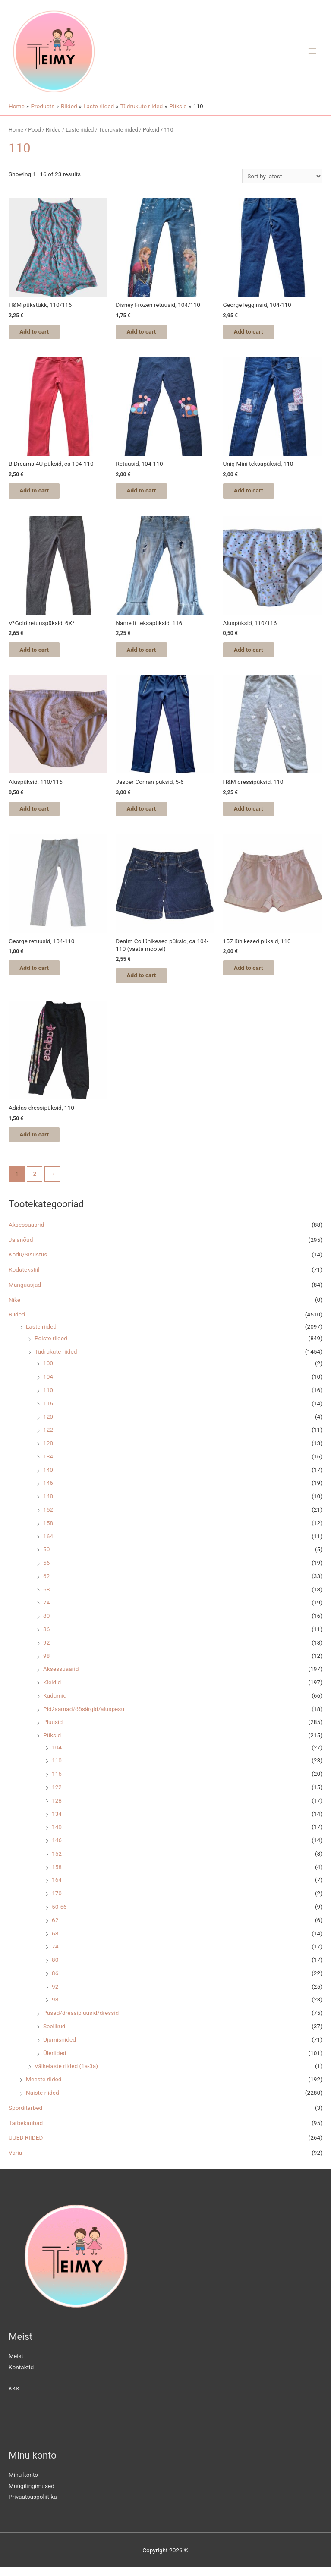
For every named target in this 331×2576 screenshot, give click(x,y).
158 (48, 1531)
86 (46, 1637)
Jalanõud (21, 1247)
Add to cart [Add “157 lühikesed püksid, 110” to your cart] (255, 973)
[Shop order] (282, 176)
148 (48, 1504)
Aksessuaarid (26, 1232)
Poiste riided (51, 1346)
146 (48, 1491)
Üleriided (54, 2061)
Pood (34, 129)
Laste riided (41, 1334)
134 (48, 1464)
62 (46, 1584)
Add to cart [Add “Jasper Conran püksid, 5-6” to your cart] (147, 813)
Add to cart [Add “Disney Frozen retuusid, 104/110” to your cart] (147, 332)
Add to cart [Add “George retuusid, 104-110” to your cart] (40, 973)
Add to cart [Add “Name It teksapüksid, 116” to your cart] (147, 653)
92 (46, 1650)
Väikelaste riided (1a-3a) (66, 2074)
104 (48, 1384)
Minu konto (23, 2482)
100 (48, 1371)
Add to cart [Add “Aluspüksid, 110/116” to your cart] (255, 653)
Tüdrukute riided (56, 1359)
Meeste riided (44, 2087)
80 (46, 1623)
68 (46, 1597)
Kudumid (54, 1703)
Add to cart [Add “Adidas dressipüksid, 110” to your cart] (40, 1141)
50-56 (59, 1914)
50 (46, 1557)
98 (46, 1664)
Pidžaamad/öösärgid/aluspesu (83, 1717)
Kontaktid (21, 2375)
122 (48, 1437)
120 (48, 1424)
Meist (16, 2364)
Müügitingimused (31, 2494)
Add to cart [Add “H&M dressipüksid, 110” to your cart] (255, 813)
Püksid (52, 1743)
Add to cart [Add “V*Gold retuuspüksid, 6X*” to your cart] (40, 653)
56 (46, 1570)
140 (48, 1477)
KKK (14, 2396)
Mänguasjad (25, 1292)
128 (48, 1451)
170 (57, 1901)
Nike (14, 1307)
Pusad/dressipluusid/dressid (81, 2020)
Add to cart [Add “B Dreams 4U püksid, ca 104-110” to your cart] (40, 492)
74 (46, 1610)
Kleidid (52, 1690)
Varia (15, 2160)
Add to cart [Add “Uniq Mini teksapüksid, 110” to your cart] (255, 492)
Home (16, 129)
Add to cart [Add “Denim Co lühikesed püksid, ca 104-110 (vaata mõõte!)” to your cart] (147, 981)
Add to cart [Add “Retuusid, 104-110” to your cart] (147, 492)
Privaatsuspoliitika (33, 2504)
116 (48, 1411)
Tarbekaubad (26, 2131)
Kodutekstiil (24, 1277)
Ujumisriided (59, 2047)
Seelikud (54, 2034)
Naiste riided (42, 2100)
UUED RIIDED (26, 2145)
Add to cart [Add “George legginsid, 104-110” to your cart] (255, 332)
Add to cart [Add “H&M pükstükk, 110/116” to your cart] (40, 332)
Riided (17, 1323)
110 (48, 1398)
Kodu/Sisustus (28, 1262)
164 (48, 1544)
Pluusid (53, 1730)
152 (48, 1517)
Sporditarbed (25, 2115)
